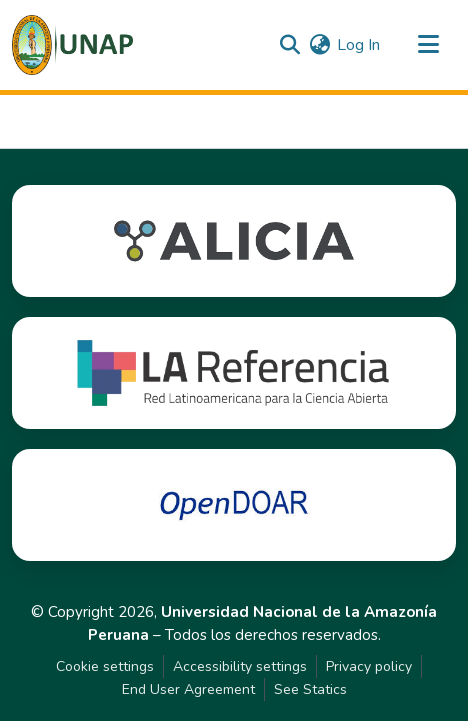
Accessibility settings (240, 666)
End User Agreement (188, 689)
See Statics (310, 689)
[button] (72, 45)
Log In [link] (358, 45)
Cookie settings (105, 666)
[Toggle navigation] (428, 45)
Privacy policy (369, 666)
